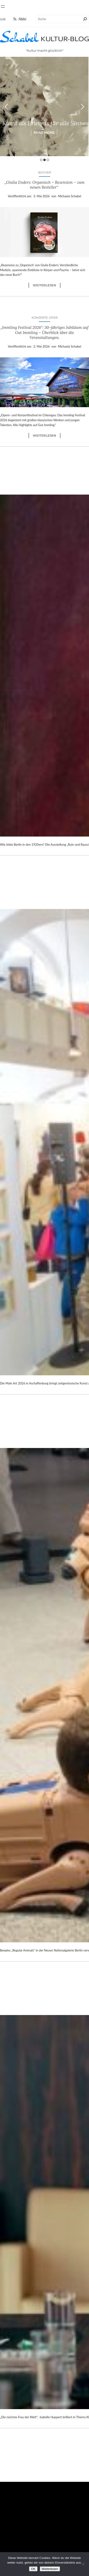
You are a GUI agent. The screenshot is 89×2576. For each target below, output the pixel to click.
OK (33, 2569)
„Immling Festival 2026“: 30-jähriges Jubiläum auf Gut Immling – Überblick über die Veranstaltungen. (44, 332)
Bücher (44, 172)
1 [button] (41, 160)
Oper (53, 317)
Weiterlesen (46, 285)
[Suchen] (85, 19)
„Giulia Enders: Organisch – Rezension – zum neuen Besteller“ (44, 185)
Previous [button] (6, 107)
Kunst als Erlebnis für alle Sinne (44, 123)
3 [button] (48, 160)
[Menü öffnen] (3, 6)
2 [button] (44, 160)
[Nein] (83, 2564)
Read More (44, 132)
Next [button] (82, 107)
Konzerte (40, 317)
